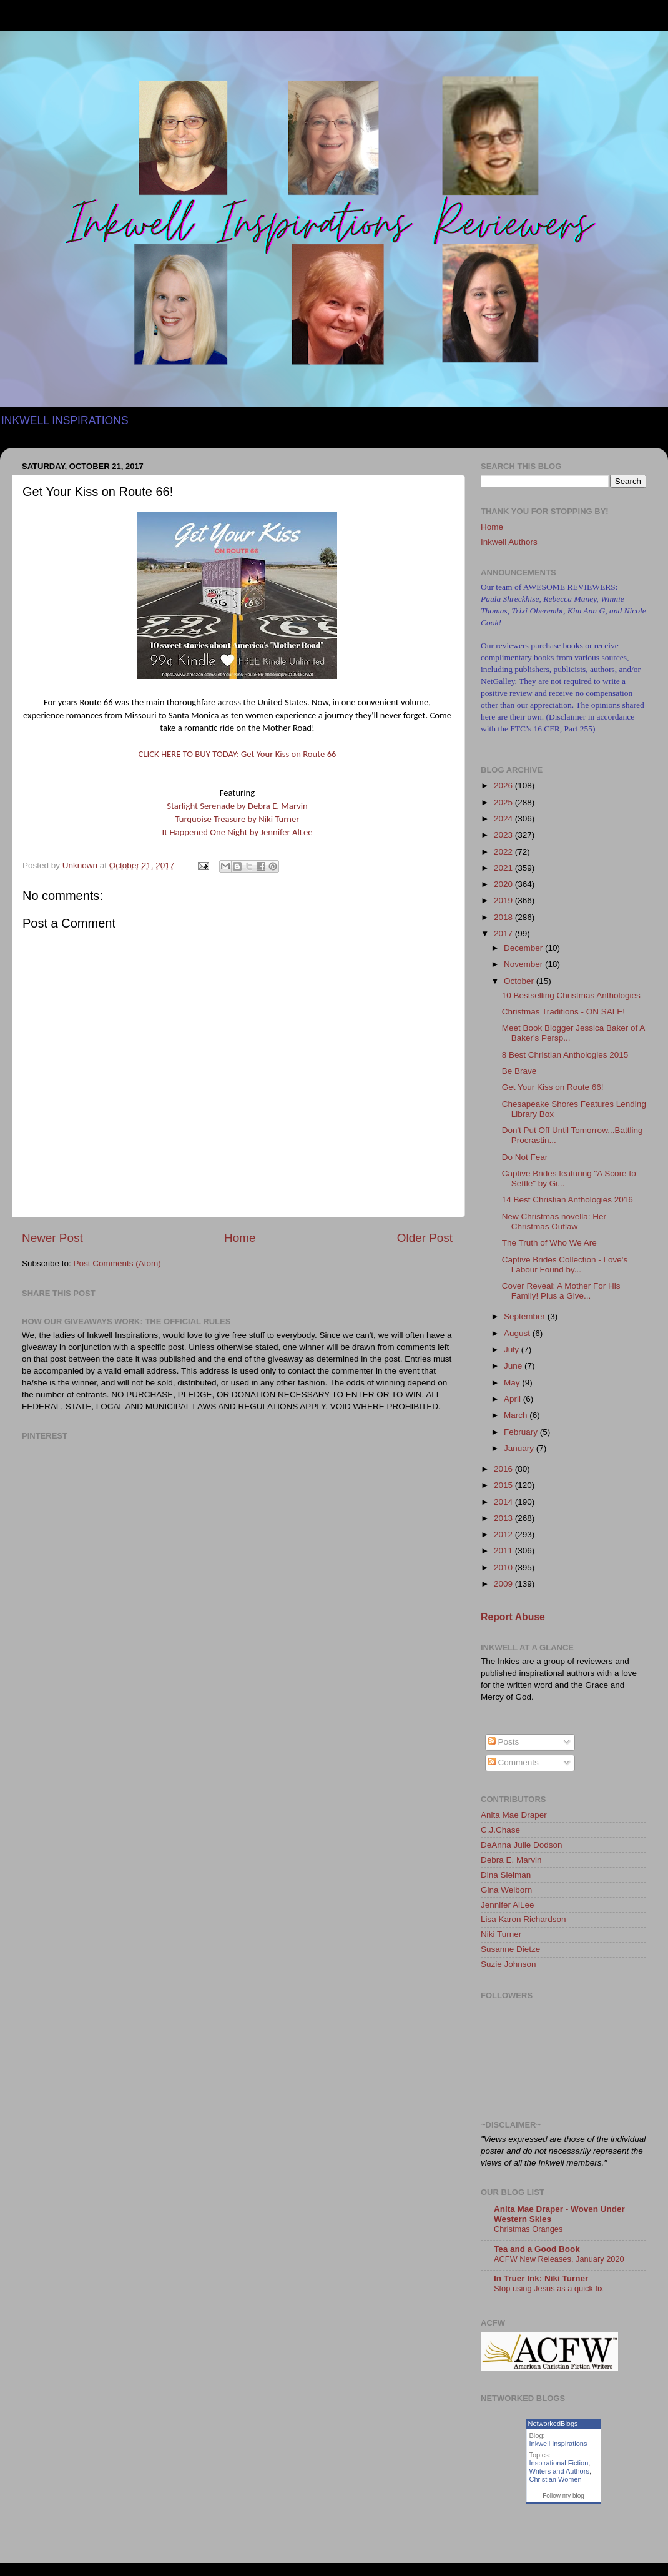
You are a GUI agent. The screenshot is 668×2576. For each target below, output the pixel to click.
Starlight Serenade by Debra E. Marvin (237, 805)
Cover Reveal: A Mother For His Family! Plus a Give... (561, 1290)
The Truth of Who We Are (549, 1242)
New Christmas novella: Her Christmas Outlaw (554, 1221)
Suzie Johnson (508, 1964)
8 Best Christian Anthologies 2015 (565, 1054)
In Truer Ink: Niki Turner (541, 2278)
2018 (504, 917)
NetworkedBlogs (553, 2423)
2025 (504, 802)
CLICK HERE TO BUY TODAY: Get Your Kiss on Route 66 (237, 754)
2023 (504, 835)
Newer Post (52, 1237)
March (516, 1415)
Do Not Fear (525, 1157)
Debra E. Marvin (511, 1860)
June (514, 1365)
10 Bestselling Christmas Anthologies (571, 995)
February (522, 1432)
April (513, 1399)
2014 (504, 1502)
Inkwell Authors (509, 542)
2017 (504, 933)
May (513, 1382)
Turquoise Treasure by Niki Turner (237, 819)
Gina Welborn (506, 1890)
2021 (504, 868)
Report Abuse (513, 1617)
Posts (503, 1741)
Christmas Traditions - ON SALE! (563, 1011)
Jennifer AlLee (507, 1905)
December (524, 948)
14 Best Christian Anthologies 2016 (567, 1199)
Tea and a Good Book (537, 2249)
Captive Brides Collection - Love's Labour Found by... (564, 1264)
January (520, 1448)
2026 (504, 785)
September (526, 1316)
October (520, 981)
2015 (504, 1485)
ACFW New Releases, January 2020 (559, 2259)
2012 (504, 1534)
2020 (504, 884)
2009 (504, 1583)
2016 (504, 1469)
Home (239, 1237)
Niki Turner (501, 1934)
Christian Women (555, 2479)
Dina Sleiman (506, 1875)
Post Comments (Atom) (117, 1263)
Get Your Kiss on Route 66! (553, 1087)
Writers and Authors (559, 2471)
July (512, 1349)
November (524, 964)
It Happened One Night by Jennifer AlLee (237, 832)
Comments (513, 1762)
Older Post (425, 1237)
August (518, 1333)
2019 (504, 900)
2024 (504, 818)
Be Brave (519, 1071)
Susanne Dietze (510, 1949)
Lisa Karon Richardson (523, 1919)
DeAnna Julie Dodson (521, 1845)
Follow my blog (563, 2495)
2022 (504, 851)
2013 (504, 1518)
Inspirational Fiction (559, 2463)
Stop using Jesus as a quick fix (548, 2288)
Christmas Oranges (528, 2229)
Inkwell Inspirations (558, 2443)
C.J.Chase (500, 1830)
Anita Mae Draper (514, 1815)
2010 (504, 1567)
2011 (504, 1550)
